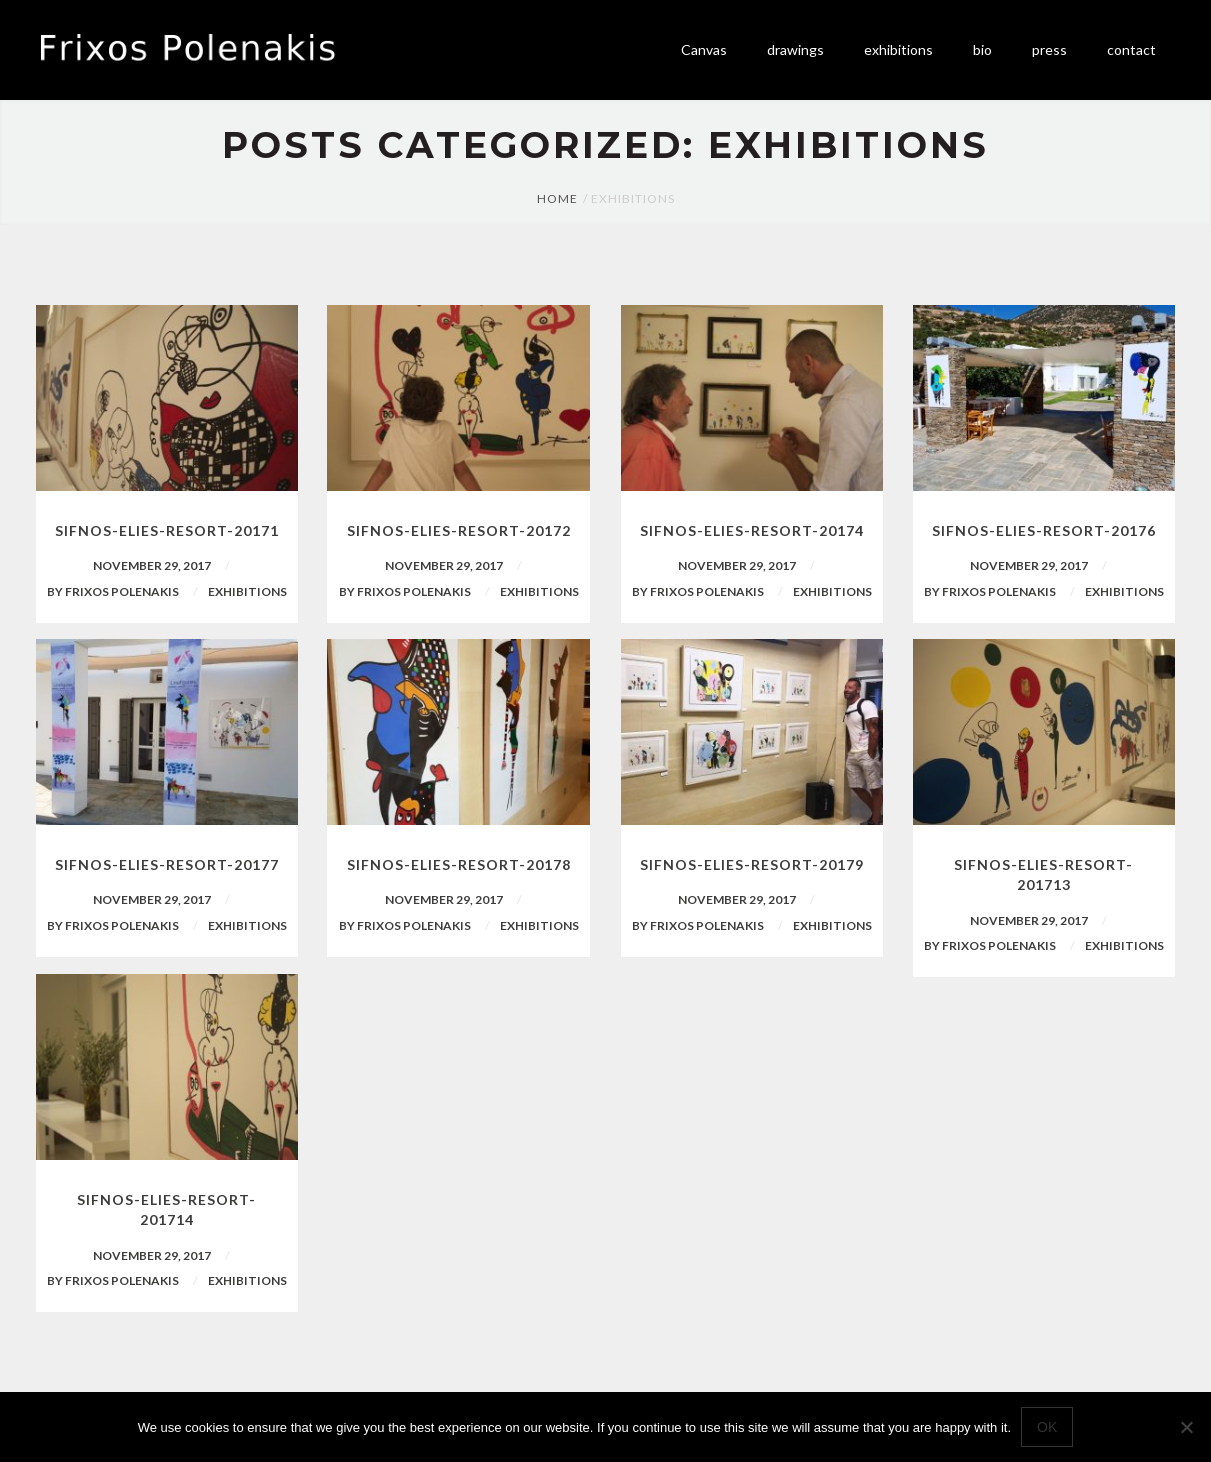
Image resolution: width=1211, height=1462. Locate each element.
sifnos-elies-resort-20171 (167, 530)
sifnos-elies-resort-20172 (459, 530)
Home (557, 198)
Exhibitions (247, 591)
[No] (1186, 1427)
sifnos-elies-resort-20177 (167, 864)
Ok (1047, 1427)
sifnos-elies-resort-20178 (459, 864)
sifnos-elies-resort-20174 (752, 530)
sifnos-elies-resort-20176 (1044, 530)
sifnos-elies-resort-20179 (752, 864)
